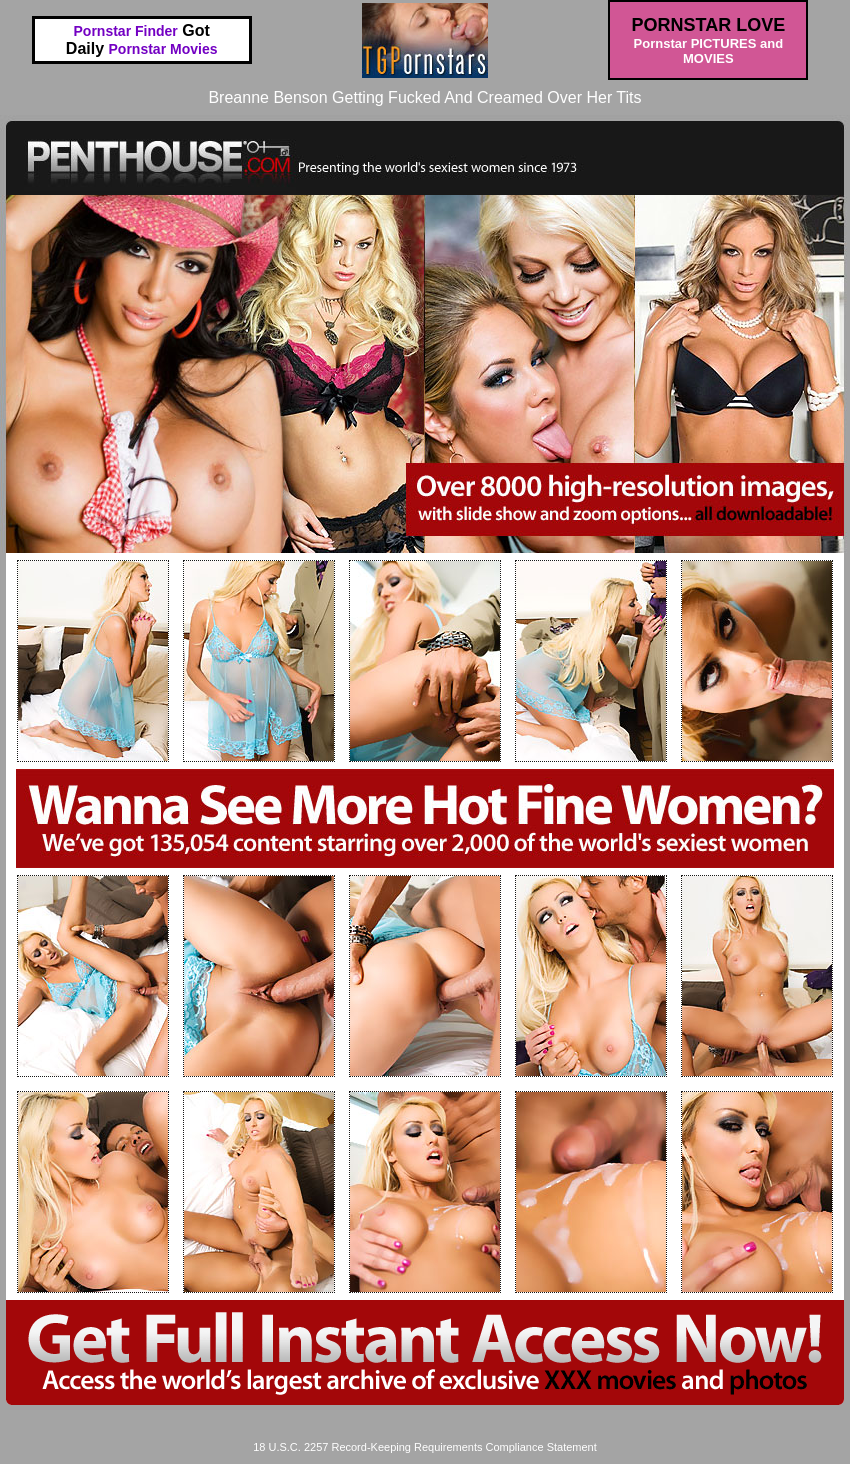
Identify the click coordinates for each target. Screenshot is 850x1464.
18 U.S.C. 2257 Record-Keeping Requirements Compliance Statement (425, 1447)
